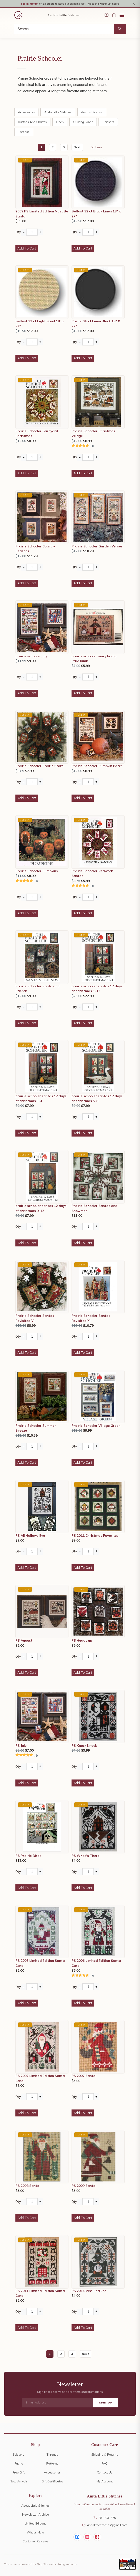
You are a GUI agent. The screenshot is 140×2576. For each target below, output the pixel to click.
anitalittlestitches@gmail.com (104, 2525)
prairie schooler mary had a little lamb (94, 658)
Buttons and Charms (32, 122)
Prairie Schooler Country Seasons (35, 548)
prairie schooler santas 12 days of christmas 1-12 (97, 988)
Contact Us (104, 2472)
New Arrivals (19, 2481)
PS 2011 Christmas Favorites (95, 1536)
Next (77, 147)
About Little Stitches (35, 2506)
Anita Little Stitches (58, 112)
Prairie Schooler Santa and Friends (37, 988)
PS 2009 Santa (83, 2186)
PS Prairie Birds (28, 1856)
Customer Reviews (35, 2541)
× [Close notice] (133, 3)
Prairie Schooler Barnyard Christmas (36, 433)
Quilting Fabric (83, 122)
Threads (24, 132)
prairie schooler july (31, 656)
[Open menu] (122, 15)
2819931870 (104, 2518)
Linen (60, 122)
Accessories (26, 112)
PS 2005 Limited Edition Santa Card (40, 1963)
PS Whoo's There (86, 1856)
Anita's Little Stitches (63, 15)
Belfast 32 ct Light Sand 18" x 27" (39, 323)
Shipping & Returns (104, 2454)
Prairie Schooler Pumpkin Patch (97, 766)
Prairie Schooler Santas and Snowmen (94, 1208)
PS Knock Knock (84, 1746)
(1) (92, 446)
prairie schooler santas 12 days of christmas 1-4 (41, 1098)
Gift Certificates (52, 2481)
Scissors (108, 122)
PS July (21, 1746)
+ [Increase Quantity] (40, 232)
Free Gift (19, 2472)
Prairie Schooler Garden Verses (97, 546)
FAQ (105, 2463)
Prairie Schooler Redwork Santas (92, 873)
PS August (23, 1641)
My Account (105, 2481)
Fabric (19, 2463)
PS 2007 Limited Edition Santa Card (40, 2078)
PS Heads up (82, 1641)
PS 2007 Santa (83, 2076)
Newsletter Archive (35, 2514)
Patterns (52, 2463)
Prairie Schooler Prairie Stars (39, 766)
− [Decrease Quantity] (24, 232)
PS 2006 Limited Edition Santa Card (96, 1963)
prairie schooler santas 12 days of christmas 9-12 (41, 1208)
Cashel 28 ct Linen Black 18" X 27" (96, 323)
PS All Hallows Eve (30, 1536)
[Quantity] (31, 232)
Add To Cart (26, 248)
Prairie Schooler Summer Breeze (35, 1428)
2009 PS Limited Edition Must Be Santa (41, 213)
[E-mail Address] (57, 2403)
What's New (35, 2532)
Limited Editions (35, 2523)
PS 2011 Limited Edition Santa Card (40, 2293)
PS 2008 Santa (27, 2186)
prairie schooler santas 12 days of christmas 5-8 (97, 1098)
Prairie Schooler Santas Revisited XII (91, 1318)
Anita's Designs (92, 112)
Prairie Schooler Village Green (96, 1426)
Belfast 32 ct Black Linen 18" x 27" (96, 213)
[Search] (64, 29)
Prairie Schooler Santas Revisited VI (34, 1318)
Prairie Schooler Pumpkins (36, 871)
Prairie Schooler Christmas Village (93, 433)
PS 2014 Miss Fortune (89, 2291)
